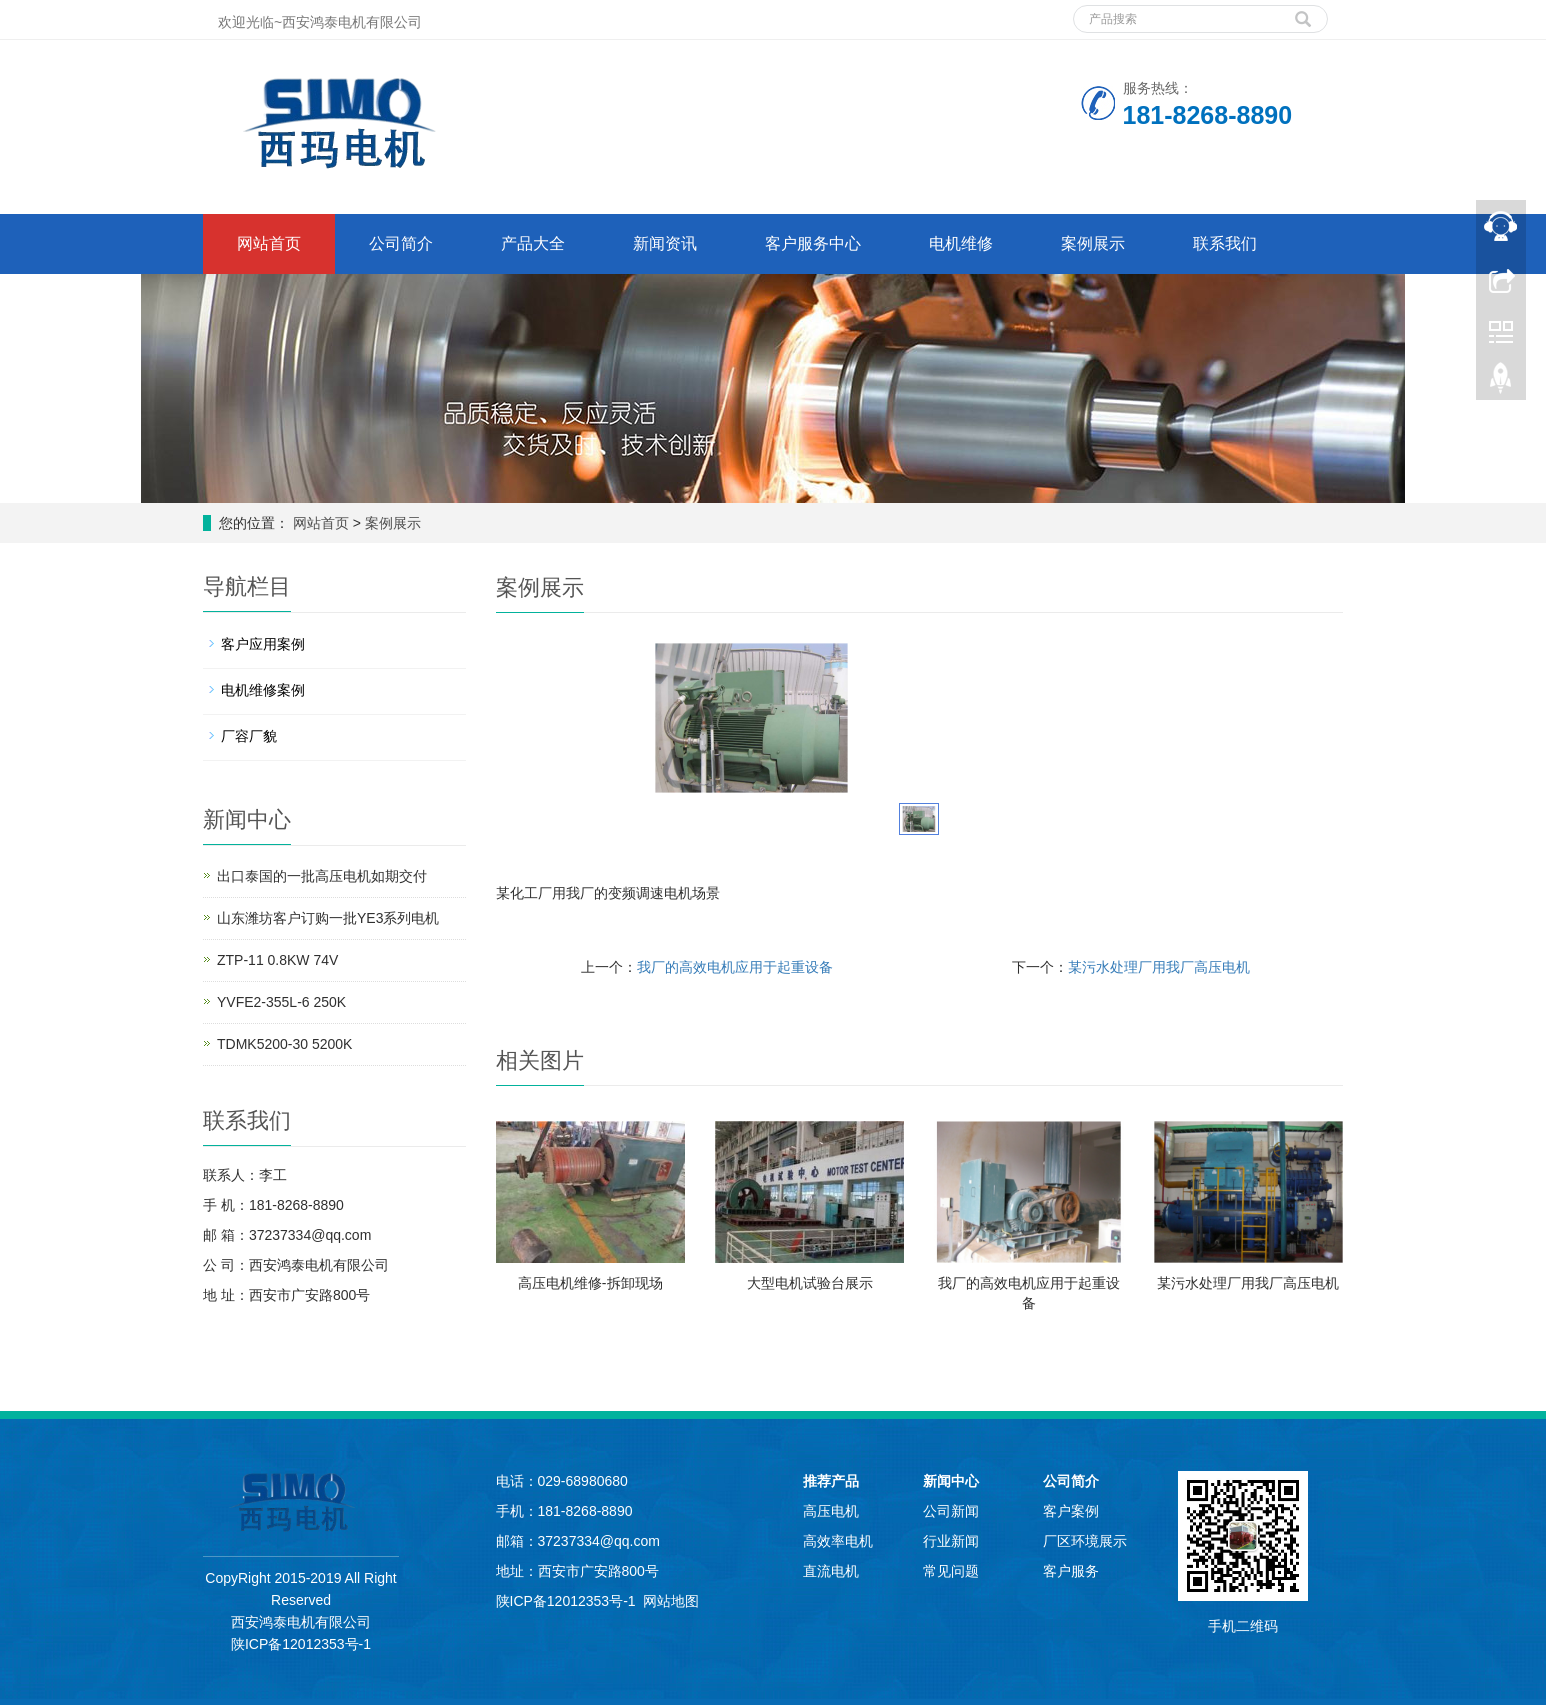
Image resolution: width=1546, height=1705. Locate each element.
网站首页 (269, 243)
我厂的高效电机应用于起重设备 (735, 967)
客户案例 (1071, 1511)
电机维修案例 (263, 690)
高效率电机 (838, 1541)
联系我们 (1225, 243)
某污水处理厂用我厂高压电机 (1159, 967)
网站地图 (671, 1601)
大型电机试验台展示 (810, 1283)
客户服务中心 (813, 243)
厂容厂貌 (249, 736)
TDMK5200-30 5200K (284, 1044)
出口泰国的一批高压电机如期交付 (322, 876)
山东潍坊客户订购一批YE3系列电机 (328, 918)
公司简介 (401, 243)
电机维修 (961, 243)
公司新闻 (951, 1511)
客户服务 (1071, 1571)
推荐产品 (831, 1481)
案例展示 (1093, 243)
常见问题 (951, 1571)
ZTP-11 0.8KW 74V (277, 960)
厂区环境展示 (1085, 1541)
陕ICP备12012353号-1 (301, 1644)
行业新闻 (951, 1541)
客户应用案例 (263, 644)
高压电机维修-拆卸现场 (590, 1283)
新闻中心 (951, 1481)
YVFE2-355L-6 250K (281, 1002)
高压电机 (831, 1511)
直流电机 (831, 1571)
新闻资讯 (665, 243)
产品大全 (533, 243)
